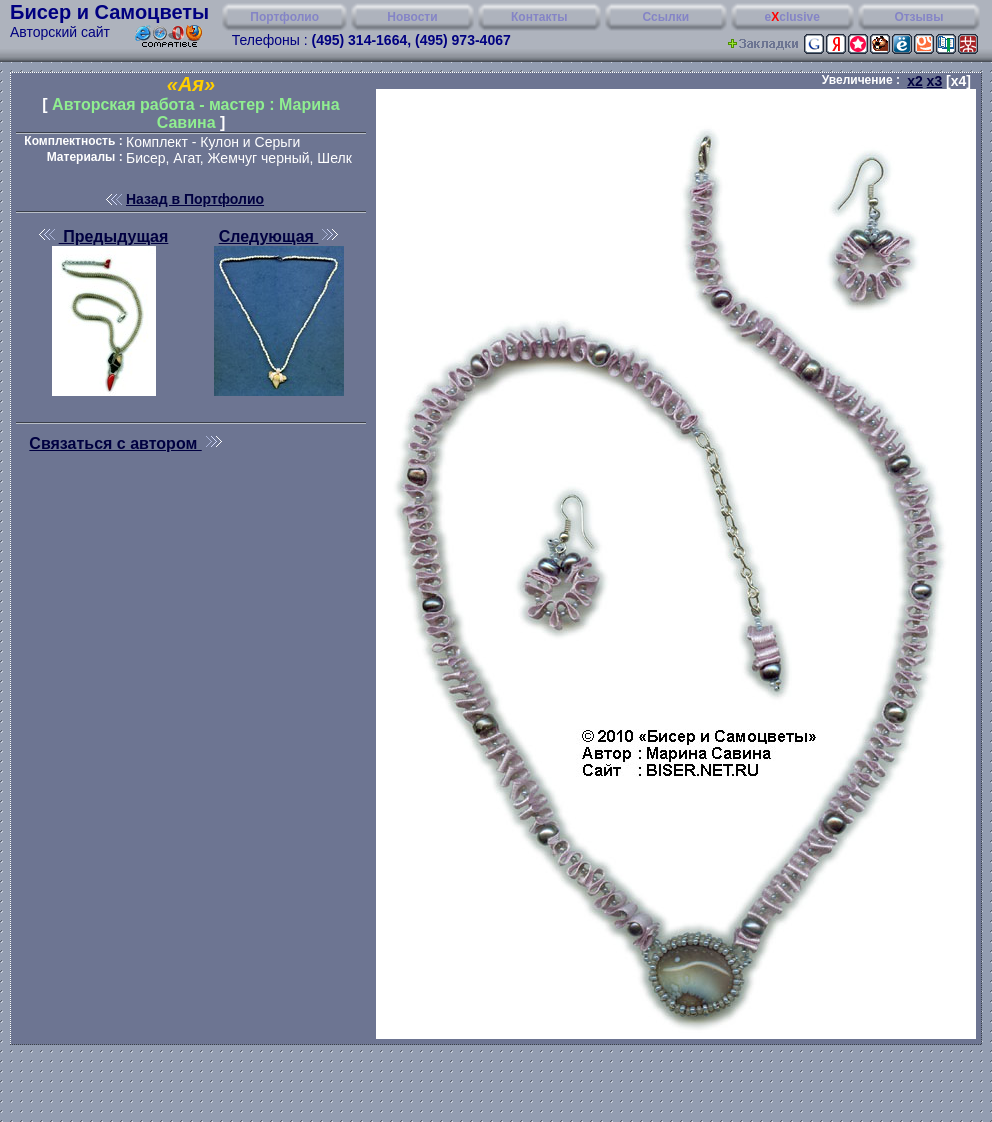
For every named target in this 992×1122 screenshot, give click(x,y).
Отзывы (918, 17)
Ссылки (666, 17)
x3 (935, 81)
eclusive (792, 17)
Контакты (539, 17)
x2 (915, 81)
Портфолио (284, 17)
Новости (412, 17)
